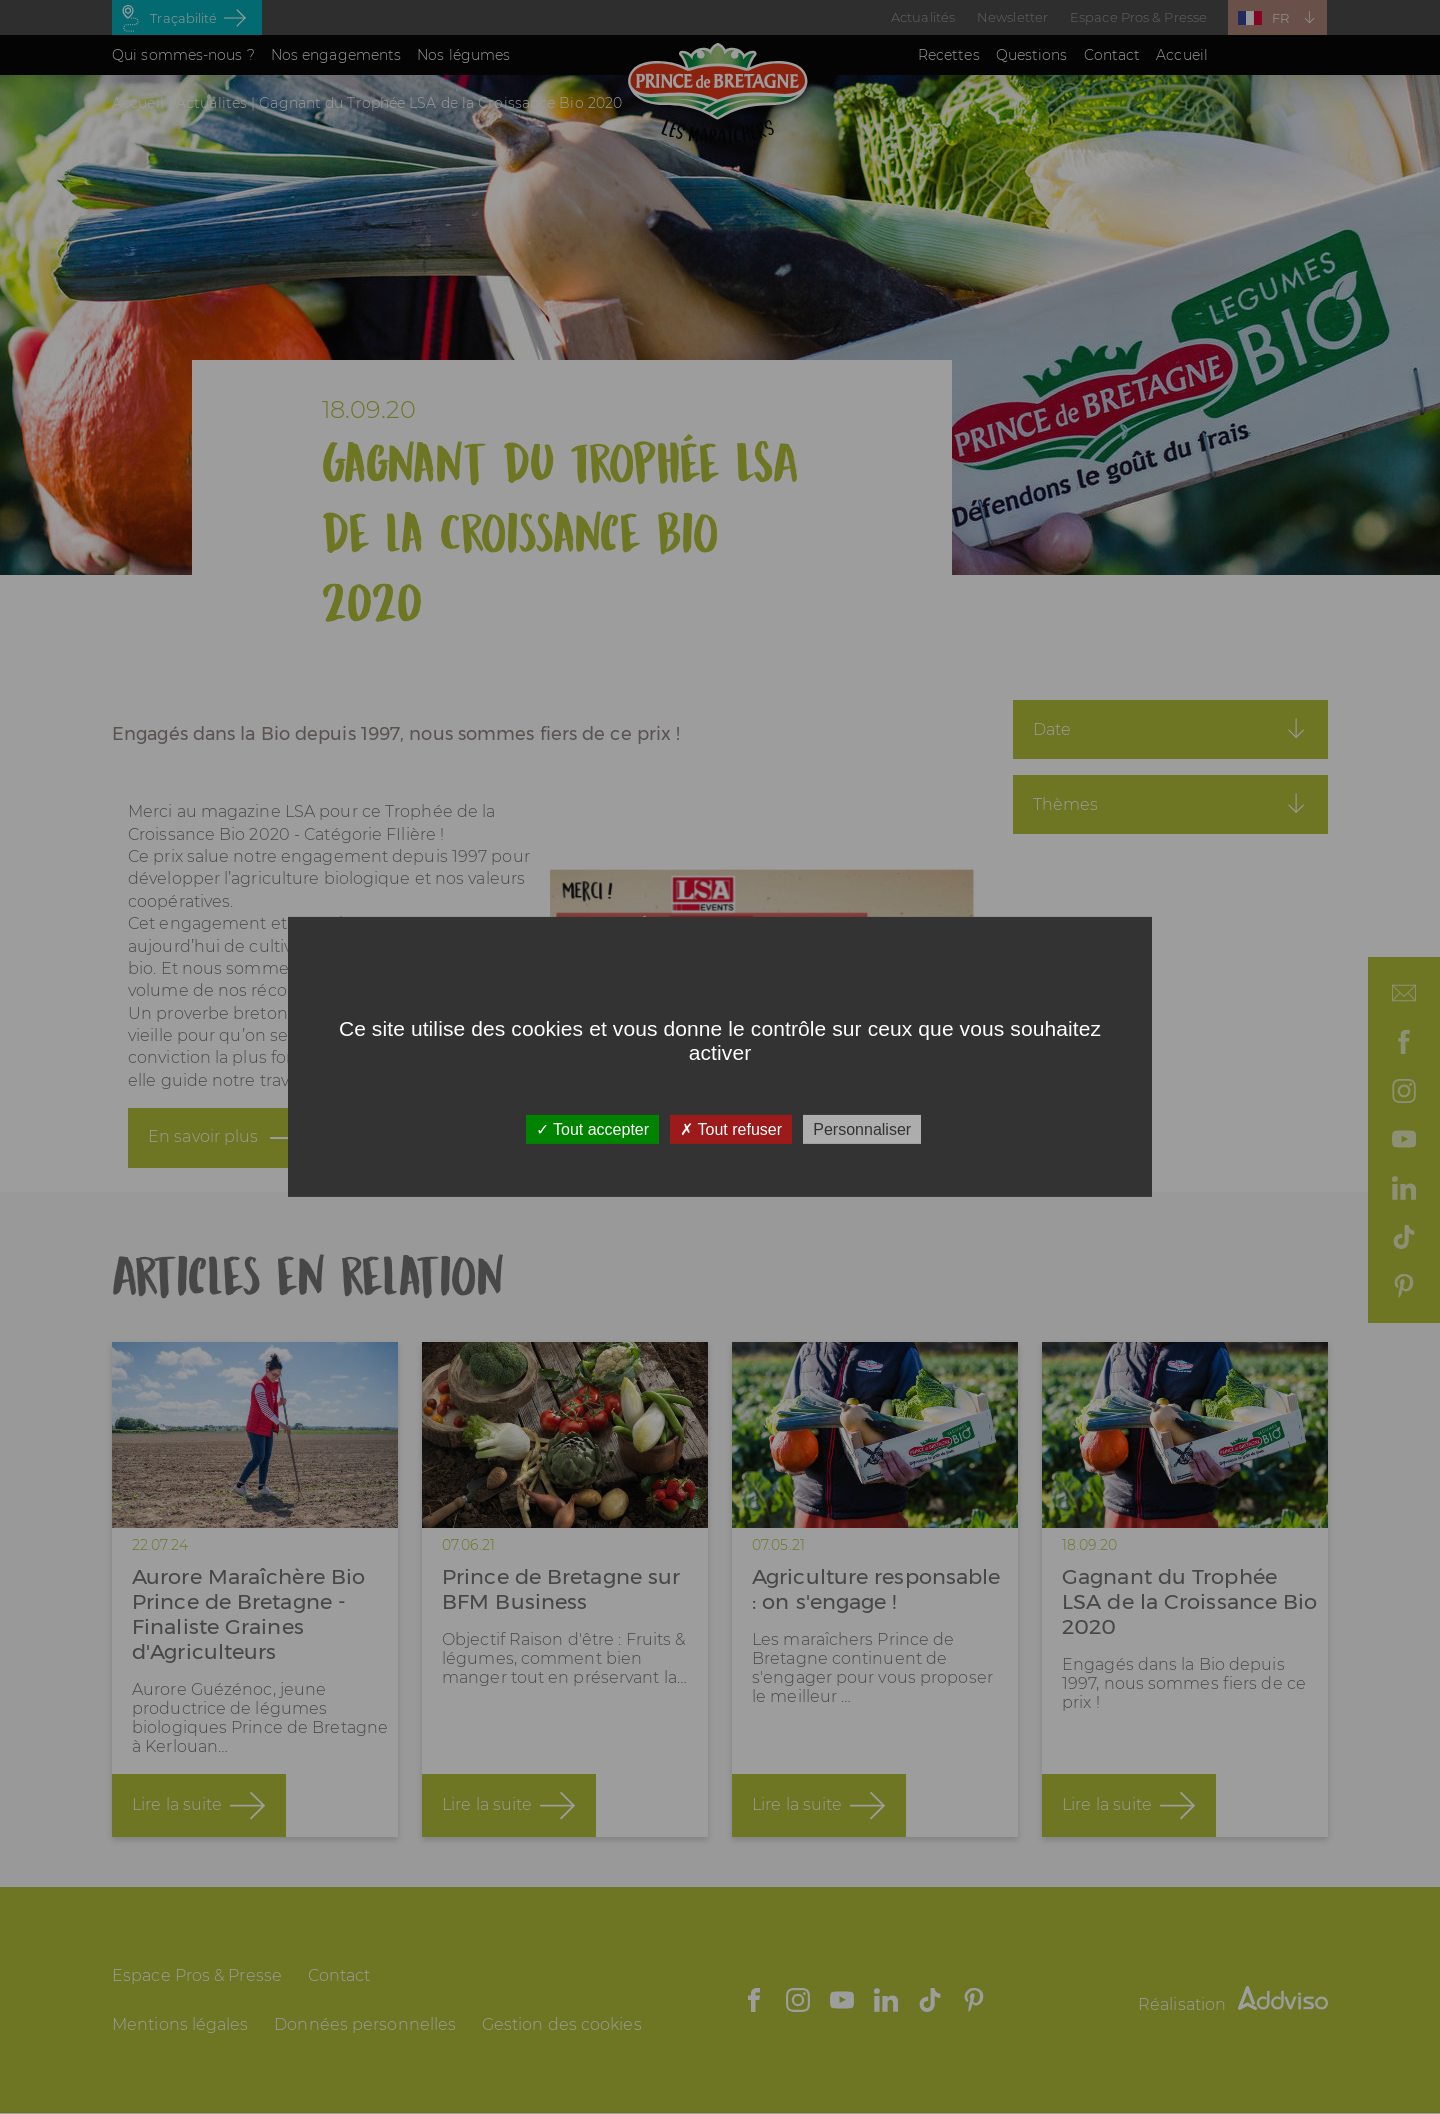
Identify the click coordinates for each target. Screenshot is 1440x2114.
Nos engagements (336, 55)
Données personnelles (365, 2024)
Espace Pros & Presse (1138, 17)
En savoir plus (203, 1149)
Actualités (923, 17)
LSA (300, 824)
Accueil (1182, 55)
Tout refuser (731, 1129)
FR (1280, 18)
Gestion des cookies (562, 2024)
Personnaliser (862, 1129)
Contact (1112, 55)
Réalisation (1233, 2004)
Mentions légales (180, 2024)
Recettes (949, 55)
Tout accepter (592, 1129)
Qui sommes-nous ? (183, 55)
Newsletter (1012, 17)
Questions (1032, 55)
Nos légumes (463, 55)
